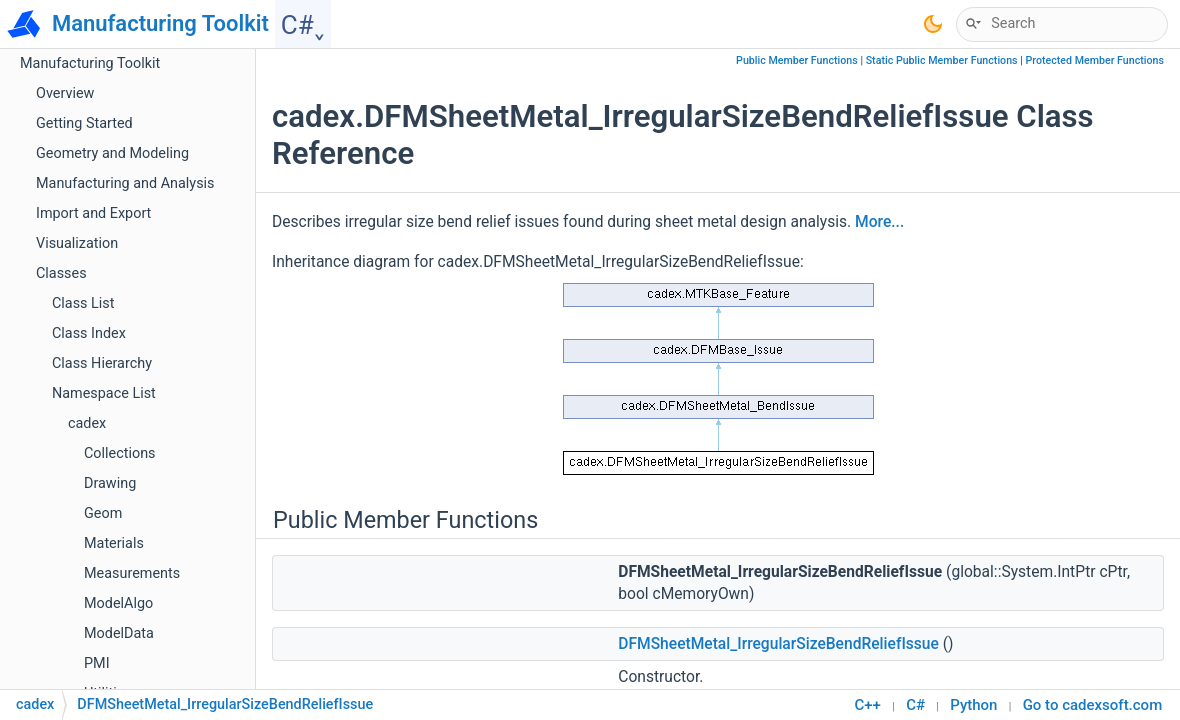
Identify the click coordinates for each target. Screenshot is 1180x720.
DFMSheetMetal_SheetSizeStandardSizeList (224, 677)
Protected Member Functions (1094, 60)
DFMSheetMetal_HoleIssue (170, 227)
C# (915, 705)
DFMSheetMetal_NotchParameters (195, 617)
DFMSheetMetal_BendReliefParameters (210, 167)
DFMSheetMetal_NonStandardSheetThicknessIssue (248, 587)
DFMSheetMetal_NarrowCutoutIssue (200, 527)
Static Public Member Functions (942, 60)
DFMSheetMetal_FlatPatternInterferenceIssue (229, 197)
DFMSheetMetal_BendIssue (172, 137)
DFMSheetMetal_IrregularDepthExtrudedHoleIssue (244, 317)
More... (879, 222)
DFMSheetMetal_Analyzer (166, 77)
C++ (868, 705)
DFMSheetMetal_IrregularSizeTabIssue (207, 437)
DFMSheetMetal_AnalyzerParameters (203, 107)
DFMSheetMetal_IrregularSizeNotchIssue (215, 407)
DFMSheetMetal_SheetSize (170, 647)
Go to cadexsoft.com (1093, 705)
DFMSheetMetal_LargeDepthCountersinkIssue (231, 497)
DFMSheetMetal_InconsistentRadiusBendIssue (233, 257)
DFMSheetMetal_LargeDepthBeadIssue (209, 467)
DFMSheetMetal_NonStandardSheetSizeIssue (229, 557)
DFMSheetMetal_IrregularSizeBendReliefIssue (232, 377)
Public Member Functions (797, 60)
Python (973, 705)
